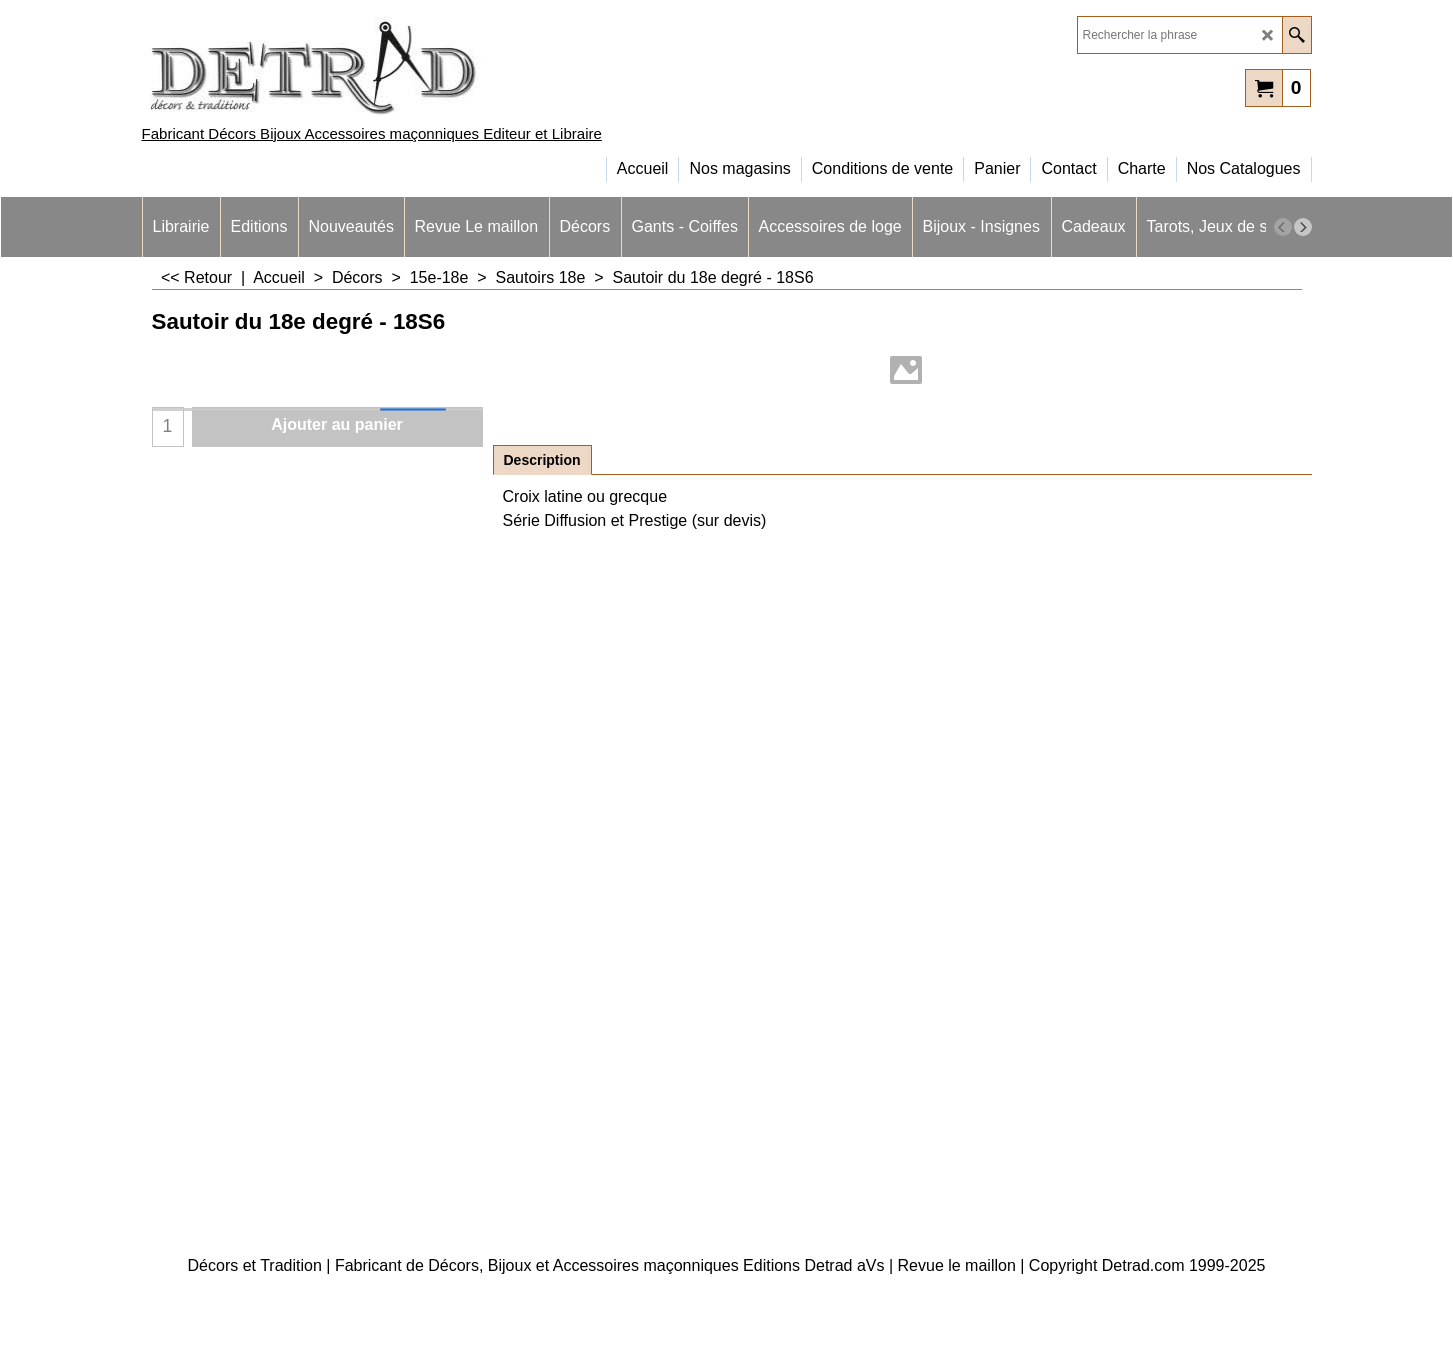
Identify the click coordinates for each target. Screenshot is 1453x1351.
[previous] (1283, 227)
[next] (1303, 227)
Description (542, 460)
